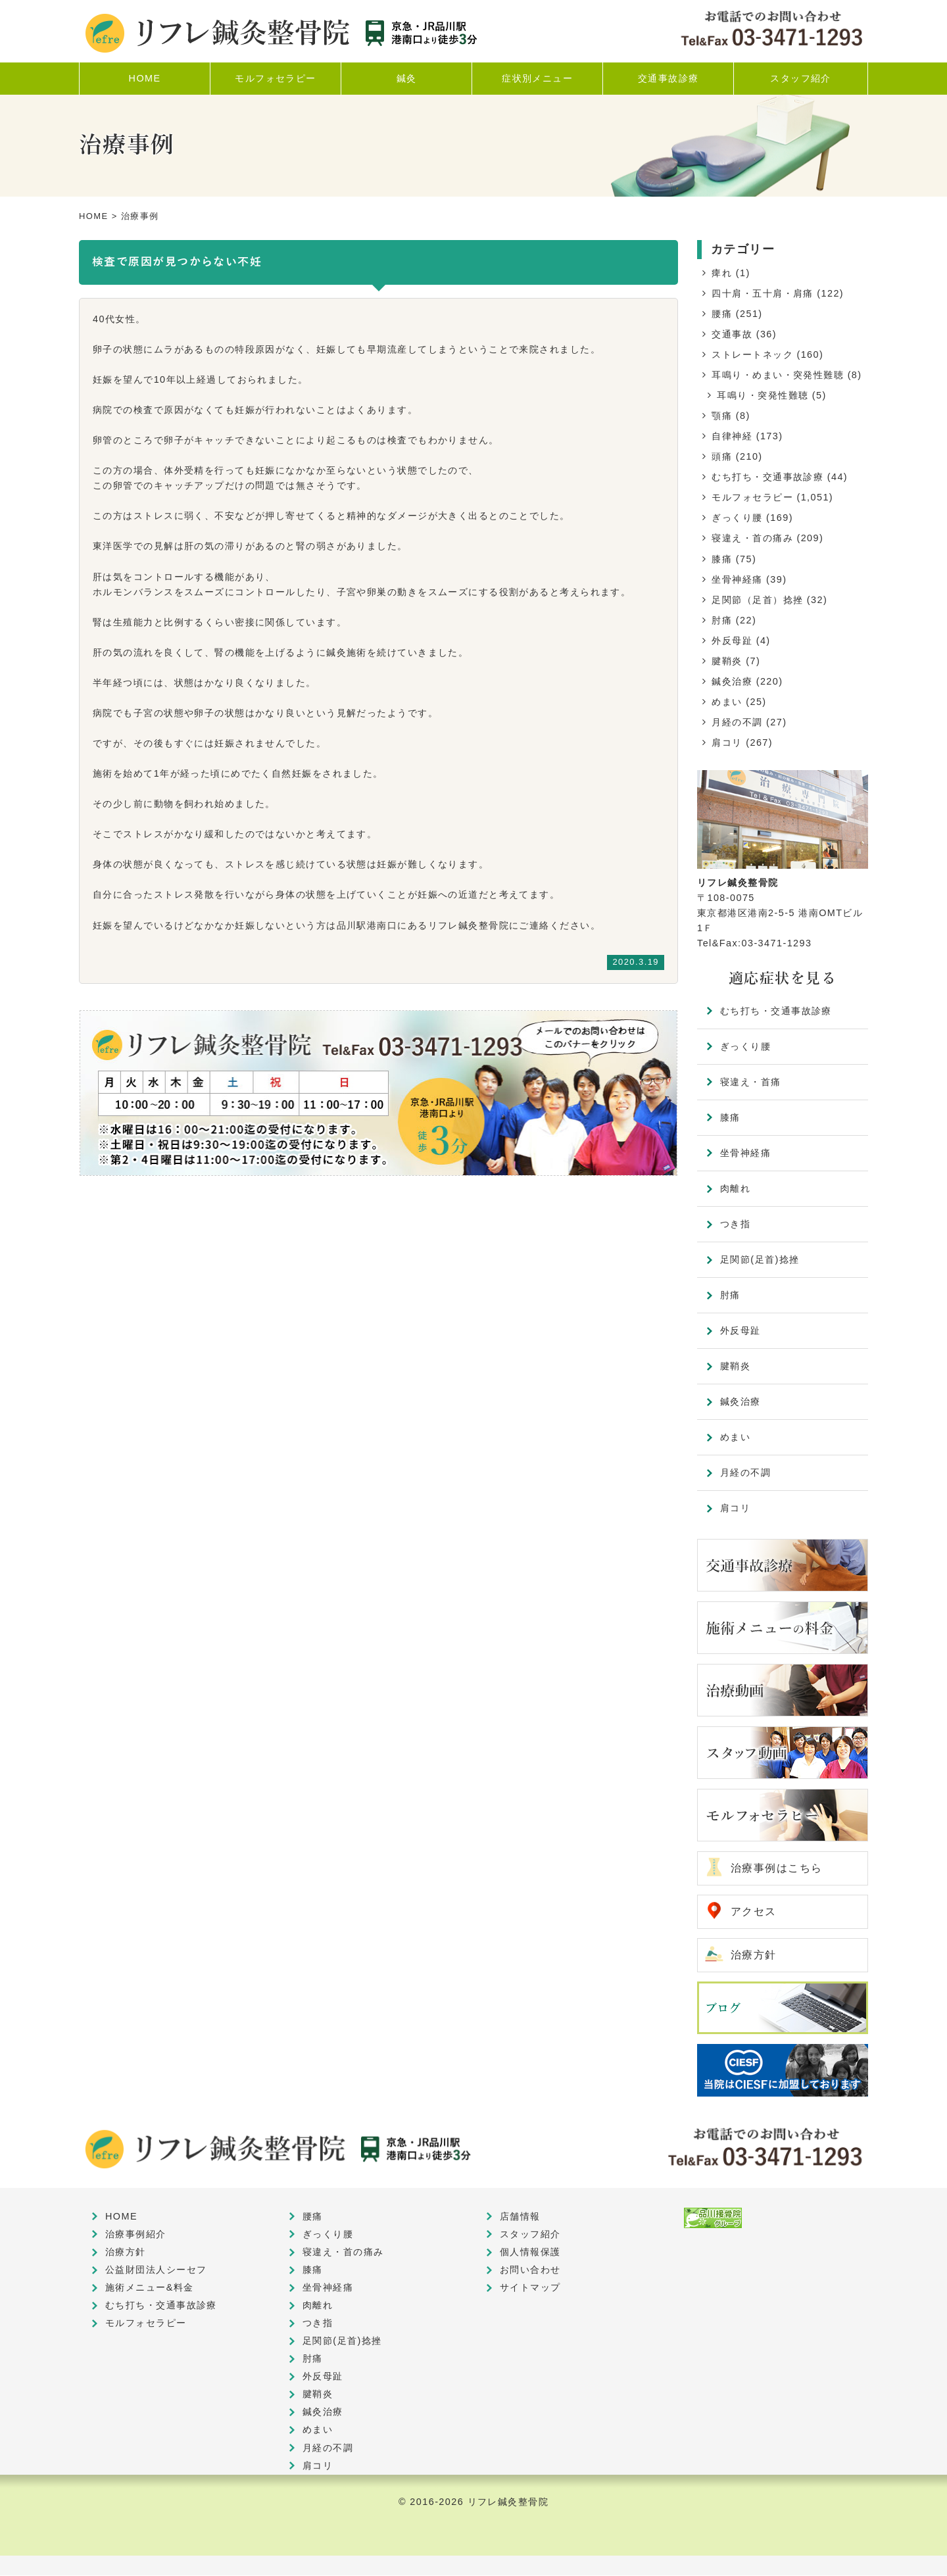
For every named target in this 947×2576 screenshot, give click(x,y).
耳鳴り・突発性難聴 (762, 395)
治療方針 (754, 1955)
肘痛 (722, 620)
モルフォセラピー (752, 497)
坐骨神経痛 (737, 579)
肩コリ (727, 742)
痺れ (722, 273)
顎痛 (722, 415)
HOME (94, 216)
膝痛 (722, 559)
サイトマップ (530, 2288)
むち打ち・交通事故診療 (767, 477)
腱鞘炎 (727, 661)
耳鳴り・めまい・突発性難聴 (778, 375)
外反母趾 (732, 640)
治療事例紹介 (135, 2234)
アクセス (754, 1912)
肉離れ (735, 1188)
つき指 (735, 1224)
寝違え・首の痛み (752, 538)
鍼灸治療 (732, 681)
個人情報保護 (530, 2252)
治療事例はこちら (777, 1868)
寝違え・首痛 (750, 1082)
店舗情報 (520, 2217)
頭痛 (722, 456)
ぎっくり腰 (737, 517)
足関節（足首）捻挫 (757, 600)
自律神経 (732, 436)
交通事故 (732, 334)
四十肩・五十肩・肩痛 (762, 293)
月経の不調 (737, 722)
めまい (727, 701)
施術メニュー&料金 (149, 2288)
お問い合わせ (530, 2270)
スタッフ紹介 (530, 2234)
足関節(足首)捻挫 (760, 1259)
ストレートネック (752, 354)
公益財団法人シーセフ (155, 2270)
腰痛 (722, 313)
